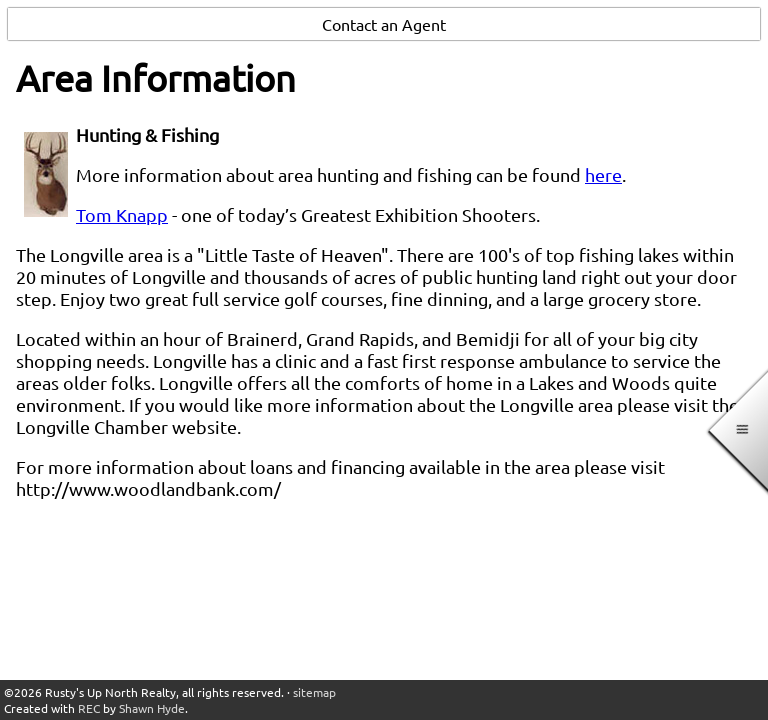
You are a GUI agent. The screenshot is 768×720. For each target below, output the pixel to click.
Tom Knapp (122, 214)
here (603, 174)
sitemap (314, 692)
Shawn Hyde (152, 708)
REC (89, 708)
